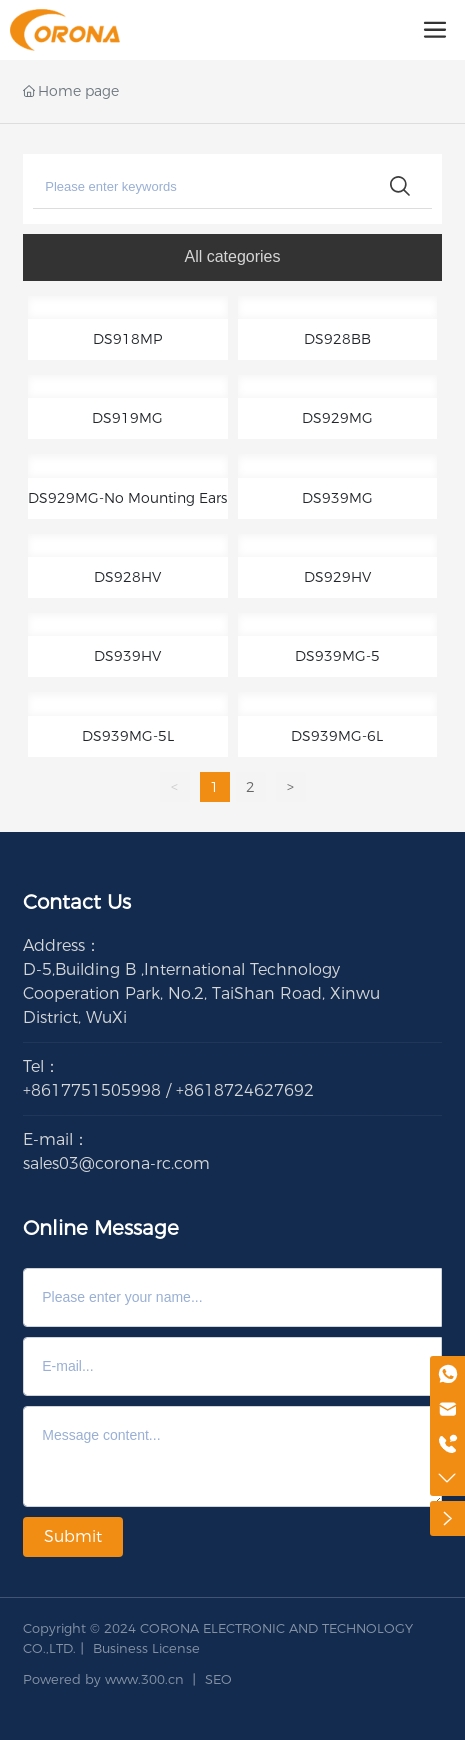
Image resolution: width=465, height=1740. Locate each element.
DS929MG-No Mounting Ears (127, 498)
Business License (146, 1648)
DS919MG (127, 418)
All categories (232, 256)
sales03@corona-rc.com (116, 1163)
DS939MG (337, 498)
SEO (218, 1679)
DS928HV (127, 577)
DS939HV (127, 656)
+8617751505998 (92, 1090)
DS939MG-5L (128, 736)
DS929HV (337, 577)
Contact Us (77, 902)
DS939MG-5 (337, 656)
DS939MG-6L (337, 736)
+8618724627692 (245, 1090)
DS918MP (127, 339)
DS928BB (337, 339)
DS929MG (337, 418)
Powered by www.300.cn (103, 1679)
